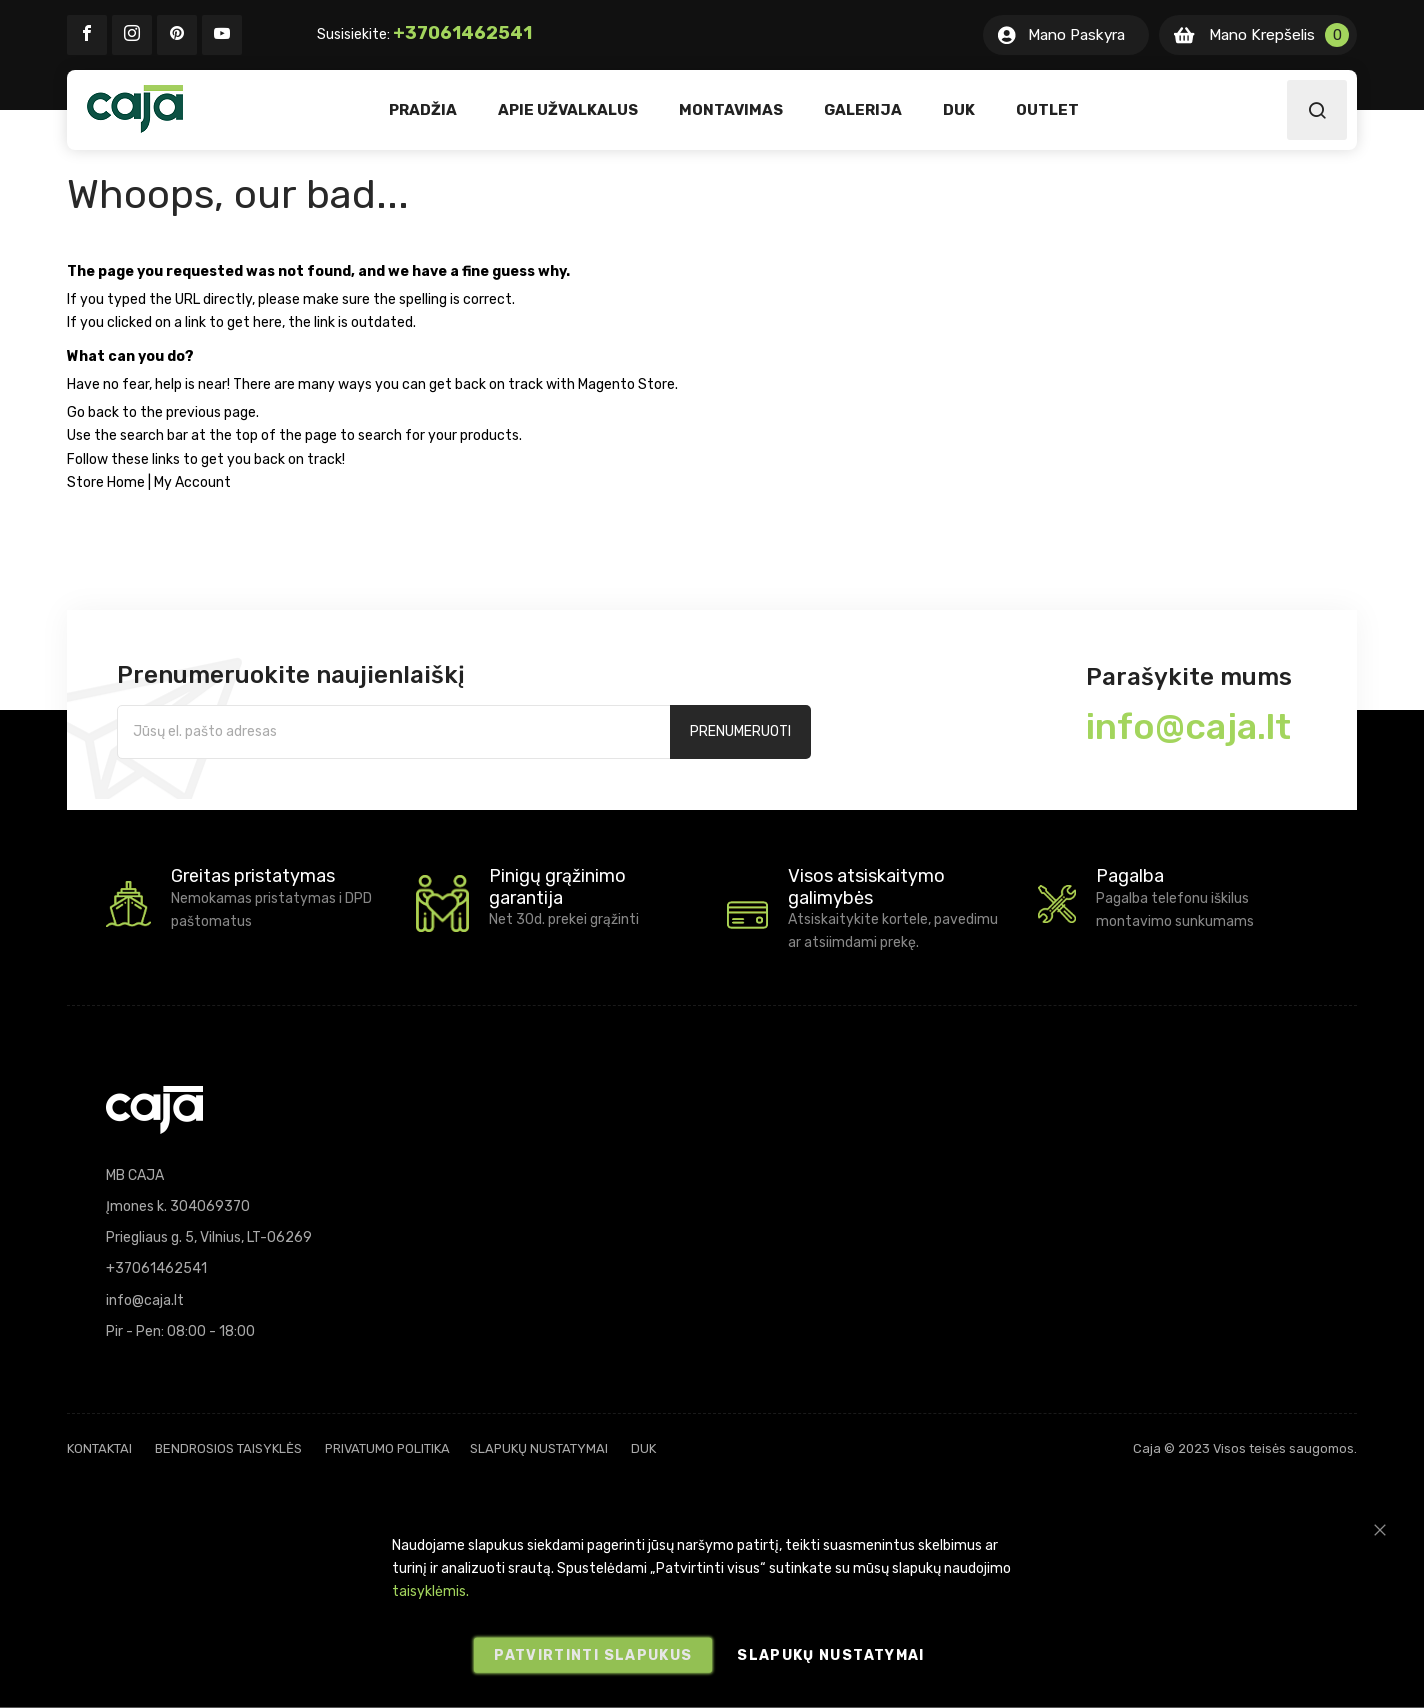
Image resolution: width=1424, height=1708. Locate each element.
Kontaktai (99, 1448)
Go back (93, 412)
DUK (643, 1448)
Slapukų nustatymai (539, 1448)
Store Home (106, 482)
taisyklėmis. (430, 1591)
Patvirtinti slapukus (593, 1655)
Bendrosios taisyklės (228, 1448)
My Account (192, 482)
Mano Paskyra (1076, 35)
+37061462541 (462, 33)
